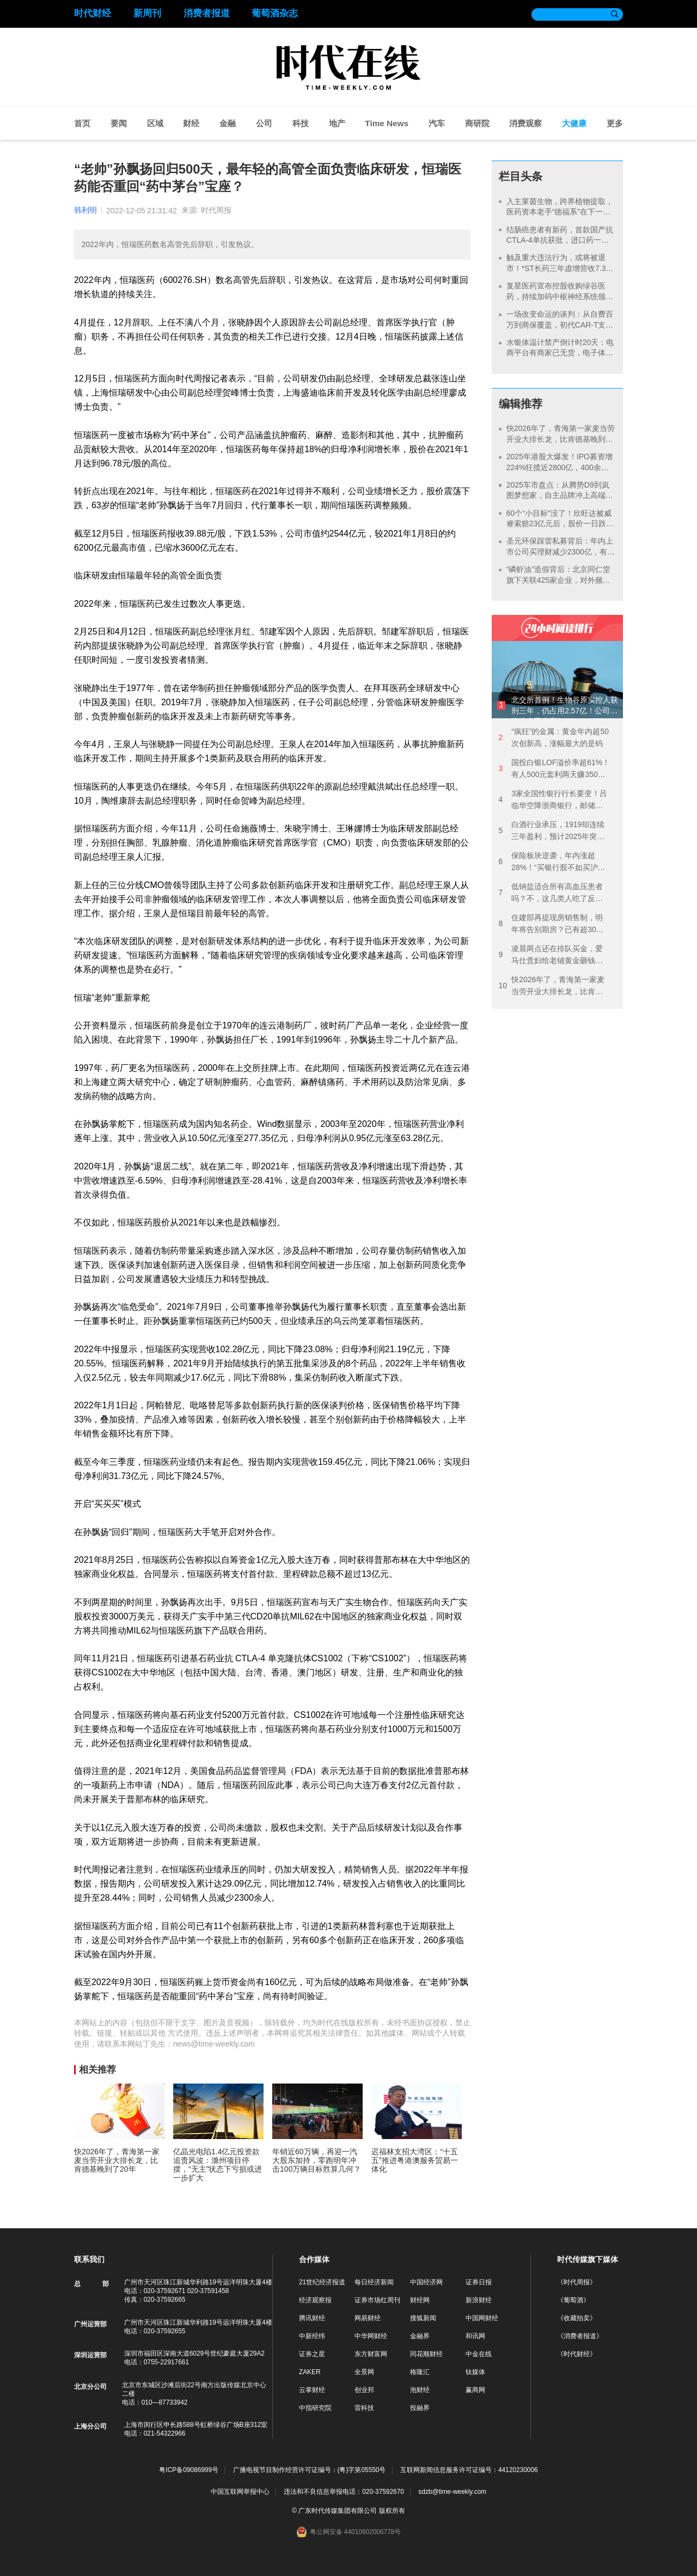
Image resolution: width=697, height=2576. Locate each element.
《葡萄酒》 (573, 2300)
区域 (155, 123)
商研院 (477, 123)
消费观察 (525, 123)
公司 (264, 123)
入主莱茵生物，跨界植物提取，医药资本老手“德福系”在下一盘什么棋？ (559, 212)
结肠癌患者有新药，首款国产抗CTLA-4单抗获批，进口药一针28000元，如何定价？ (559, 240)
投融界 (420, 2408)
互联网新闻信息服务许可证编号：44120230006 (469, 2470)
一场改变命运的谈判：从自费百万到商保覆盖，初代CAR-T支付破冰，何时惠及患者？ (560, 325)
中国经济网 (426, 2282)
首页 (82, 123)
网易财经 (367, 2318)
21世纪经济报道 (322, 2282)
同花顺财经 (426, 2354)
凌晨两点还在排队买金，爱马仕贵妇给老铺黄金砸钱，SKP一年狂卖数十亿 (550, 955)
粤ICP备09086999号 (188, 2470)
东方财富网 (370, 2354)
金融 (227, 123)
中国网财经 (482, 2318)
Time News (386, 123)
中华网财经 (370, 2336)
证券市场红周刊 (377, 2300)
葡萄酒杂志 (275, 13)
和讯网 (475, 2336)
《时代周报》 (576, 2282)
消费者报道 (207, 13)
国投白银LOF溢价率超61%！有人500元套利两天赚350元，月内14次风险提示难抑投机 (554, 769)
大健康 (574, 123)
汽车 (437, 123)
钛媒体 (475, 2372)
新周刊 (147, 13)
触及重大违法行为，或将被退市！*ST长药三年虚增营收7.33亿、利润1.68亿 (558, 268)
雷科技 (364, 2408)
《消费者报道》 (580, 2336)
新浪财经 (479, 2300)
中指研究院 (315, 2408)
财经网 (420, 2300)
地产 (337, 123)
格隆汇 (420, 2372)
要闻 (119, 123)
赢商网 (475, 2390)
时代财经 (92, 13)
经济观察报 (315, 2300)
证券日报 (479, 2282)
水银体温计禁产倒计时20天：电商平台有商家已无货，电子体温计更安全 (560, 353)
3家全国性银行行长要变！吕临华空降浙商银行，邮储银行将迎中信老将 (552, 800)
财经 (191, 123)
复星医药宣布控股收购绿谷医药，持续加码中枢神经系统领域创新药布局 (559, 296)
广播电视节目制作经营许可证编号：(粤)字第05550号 (309, 2470)
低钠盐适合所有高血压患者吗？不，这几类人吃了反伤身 (550, 893)
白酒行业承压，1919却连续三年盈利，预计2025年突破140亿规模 (551, 831)
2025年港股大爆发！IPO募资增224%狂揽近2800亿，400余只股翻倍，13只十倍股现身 (559, 467)
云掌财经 (312, 2390)
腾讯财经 (312, 2318)
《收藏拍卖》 (576, 2318)
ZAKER (310, 2372)
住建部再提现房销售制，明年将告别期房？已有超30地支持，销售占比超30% (550, 924)
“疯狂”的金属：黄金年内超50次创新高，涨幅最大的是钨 (553, 737)
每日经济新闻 (374, 2282)
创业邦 (364, 2390)
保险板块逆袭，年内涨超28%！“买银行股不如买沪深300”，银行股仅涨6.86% (551, 862)
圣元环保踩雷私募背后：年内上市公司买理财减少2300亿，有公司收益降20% (560, 551)
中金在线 (479, 2354)
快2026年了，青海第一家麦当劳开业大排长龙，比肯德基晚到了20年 (560, 439)
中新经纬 (312, 2336)
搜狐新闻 (423, 2318)
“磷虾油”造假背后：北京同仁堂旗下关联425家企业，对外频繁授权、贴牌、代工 (558, 580)
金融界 (420, 2336)
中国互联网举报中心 (240, 2491)
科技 (300, 123)
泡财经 (420, 2390)
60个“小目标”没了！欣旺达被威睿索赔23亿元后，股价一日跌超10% (560, 524)
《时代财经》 (576, 2354)
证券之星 (312, 2354)
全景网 (364, 2372)
